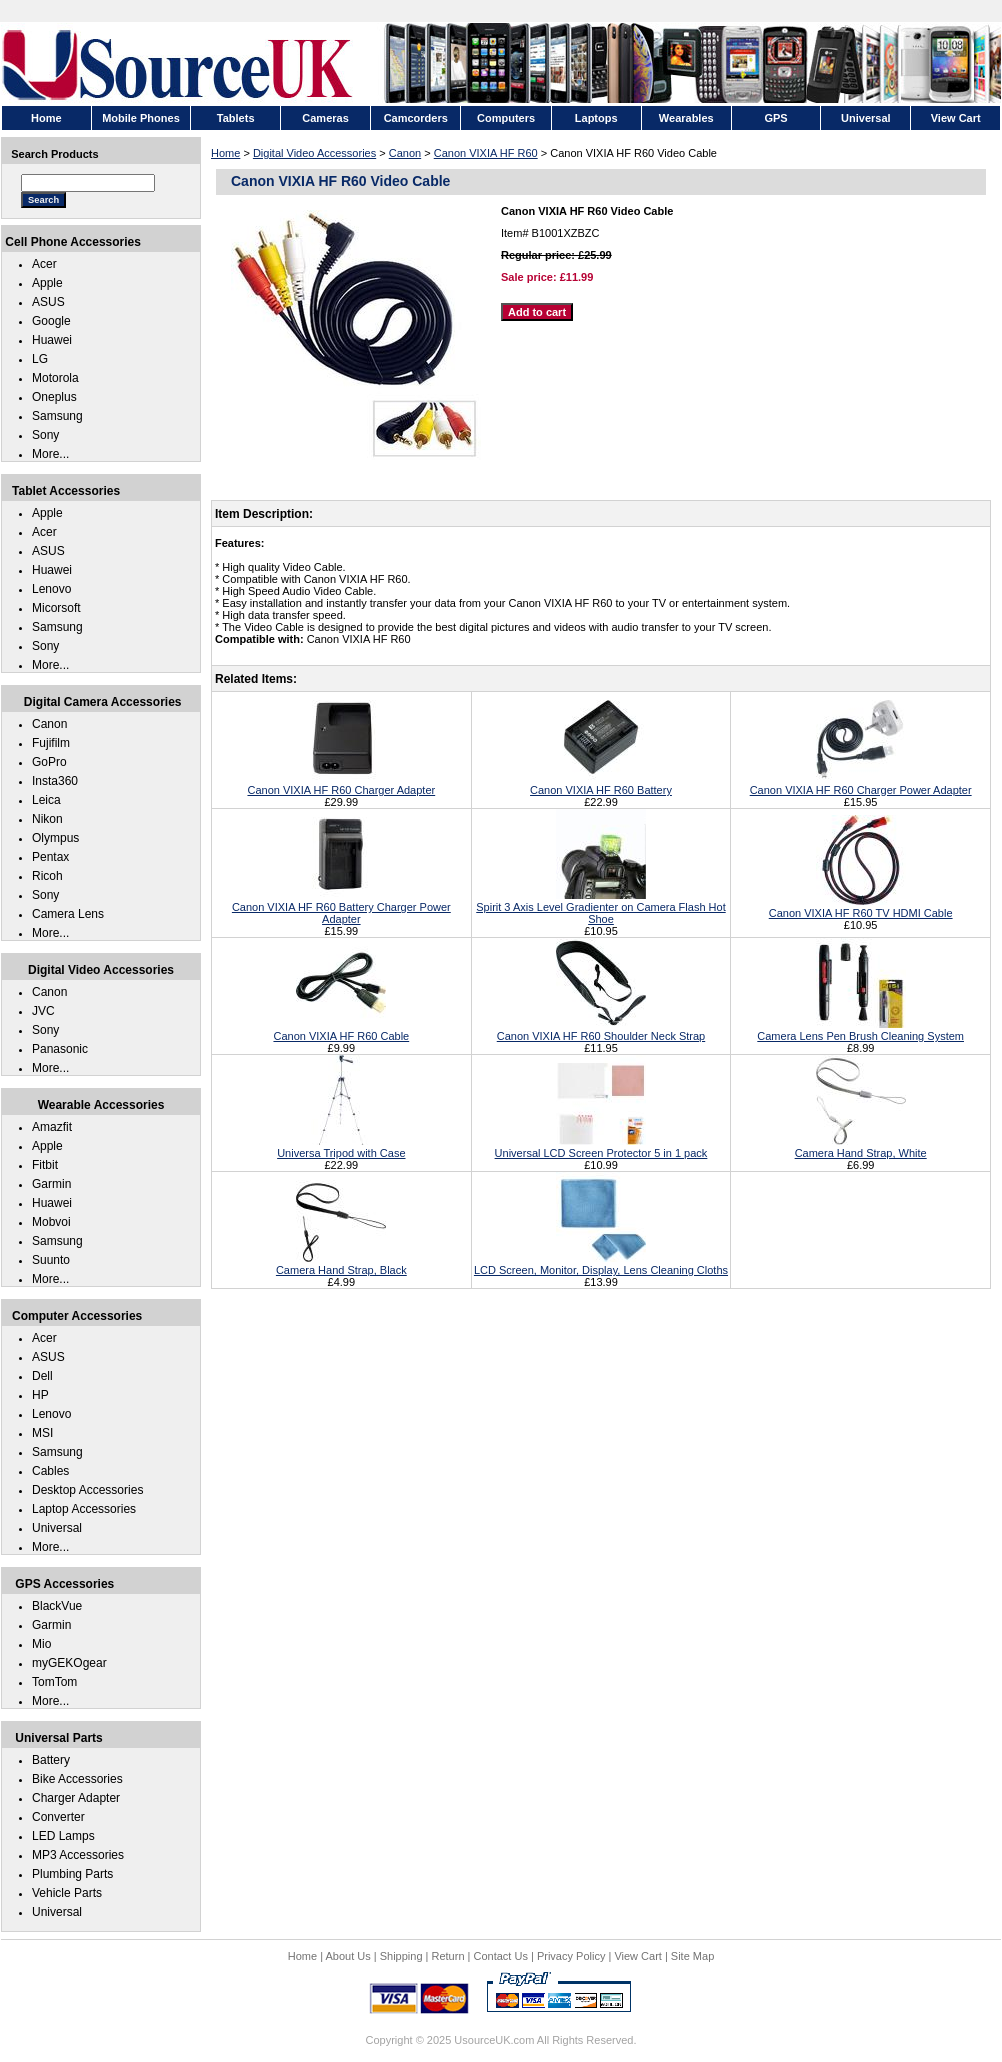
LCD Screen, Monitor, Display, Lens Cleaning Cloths (601, 1264)
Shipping (401, 1956)
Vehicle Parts (67, 1893)
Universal (57, 1528)
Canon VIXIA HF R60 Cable (341, 1030)
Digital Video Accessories (314, 153)
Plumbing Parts (72, 1874)
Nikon (47, 819)
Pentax (50, 857)
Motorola (55, 378)
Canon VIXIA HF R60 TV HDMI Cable (861, 907)
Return (448, 1956)
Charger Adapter (76, 1798)
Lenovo (51, 589)
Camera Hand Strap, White (861, 1147)
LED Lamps (63, 1836)
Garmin (51, 1184)
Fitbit (45, 1165)
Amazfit (52, 1127)
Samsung (57, 416)
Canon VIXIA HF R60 (486, 153)
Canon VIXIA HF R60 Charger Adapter (341, 784)
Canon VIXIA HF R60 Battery (601, 784)
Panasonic (60, 1049)
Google (51, 321)
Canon (405, 153)
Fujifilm (51, 743)
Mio (41, 1644)
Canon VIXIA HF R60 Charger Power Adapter (861, 784)
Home (225, 153)
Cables (50, 1471)
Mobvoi (51, 1222)
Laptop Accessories (84, 1509)
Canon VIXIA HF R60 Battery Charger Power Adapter (341, 907)
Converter (58, 1817)
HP (40, 1395)
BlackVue (57, 1606)
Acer (44, 264)
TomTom (54, 1682)
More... (50, 454)
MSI (42, 1433)
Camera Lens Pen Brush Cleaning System (860, 1030)
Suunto (51, 1260)
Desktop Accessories (87, 1490)
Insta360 (55, 781)
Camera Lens (68, 914)
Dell (42, 1376)
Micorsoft (56, 608)
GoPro (49, 762)
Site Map (692, 1956)
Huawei (52, 340)
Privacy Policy (571, 1956)
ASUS (48, 302)
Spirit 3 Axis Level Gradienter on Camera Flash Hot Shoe (600, 907)
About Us (347, 1956)
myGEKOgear (69, 1663)
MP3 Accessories (78, 1855)
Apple (47, 283)
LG (40, 359)
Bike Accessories (77, 1779)
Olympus (55, 838)
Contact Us (501, 1956)
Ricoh (47, 876)
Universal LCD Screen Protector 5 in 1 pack (601, 1147)
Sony (45, 435)
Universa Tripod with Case (341, 1147)
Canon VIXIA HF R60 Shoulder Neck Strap (601, 1030)
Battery (51, 1760)
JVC (43, 1011)
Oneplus (54, 397)
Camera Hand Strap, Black (341, 1264)
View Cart (637, 1956)
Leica (46, 800)
